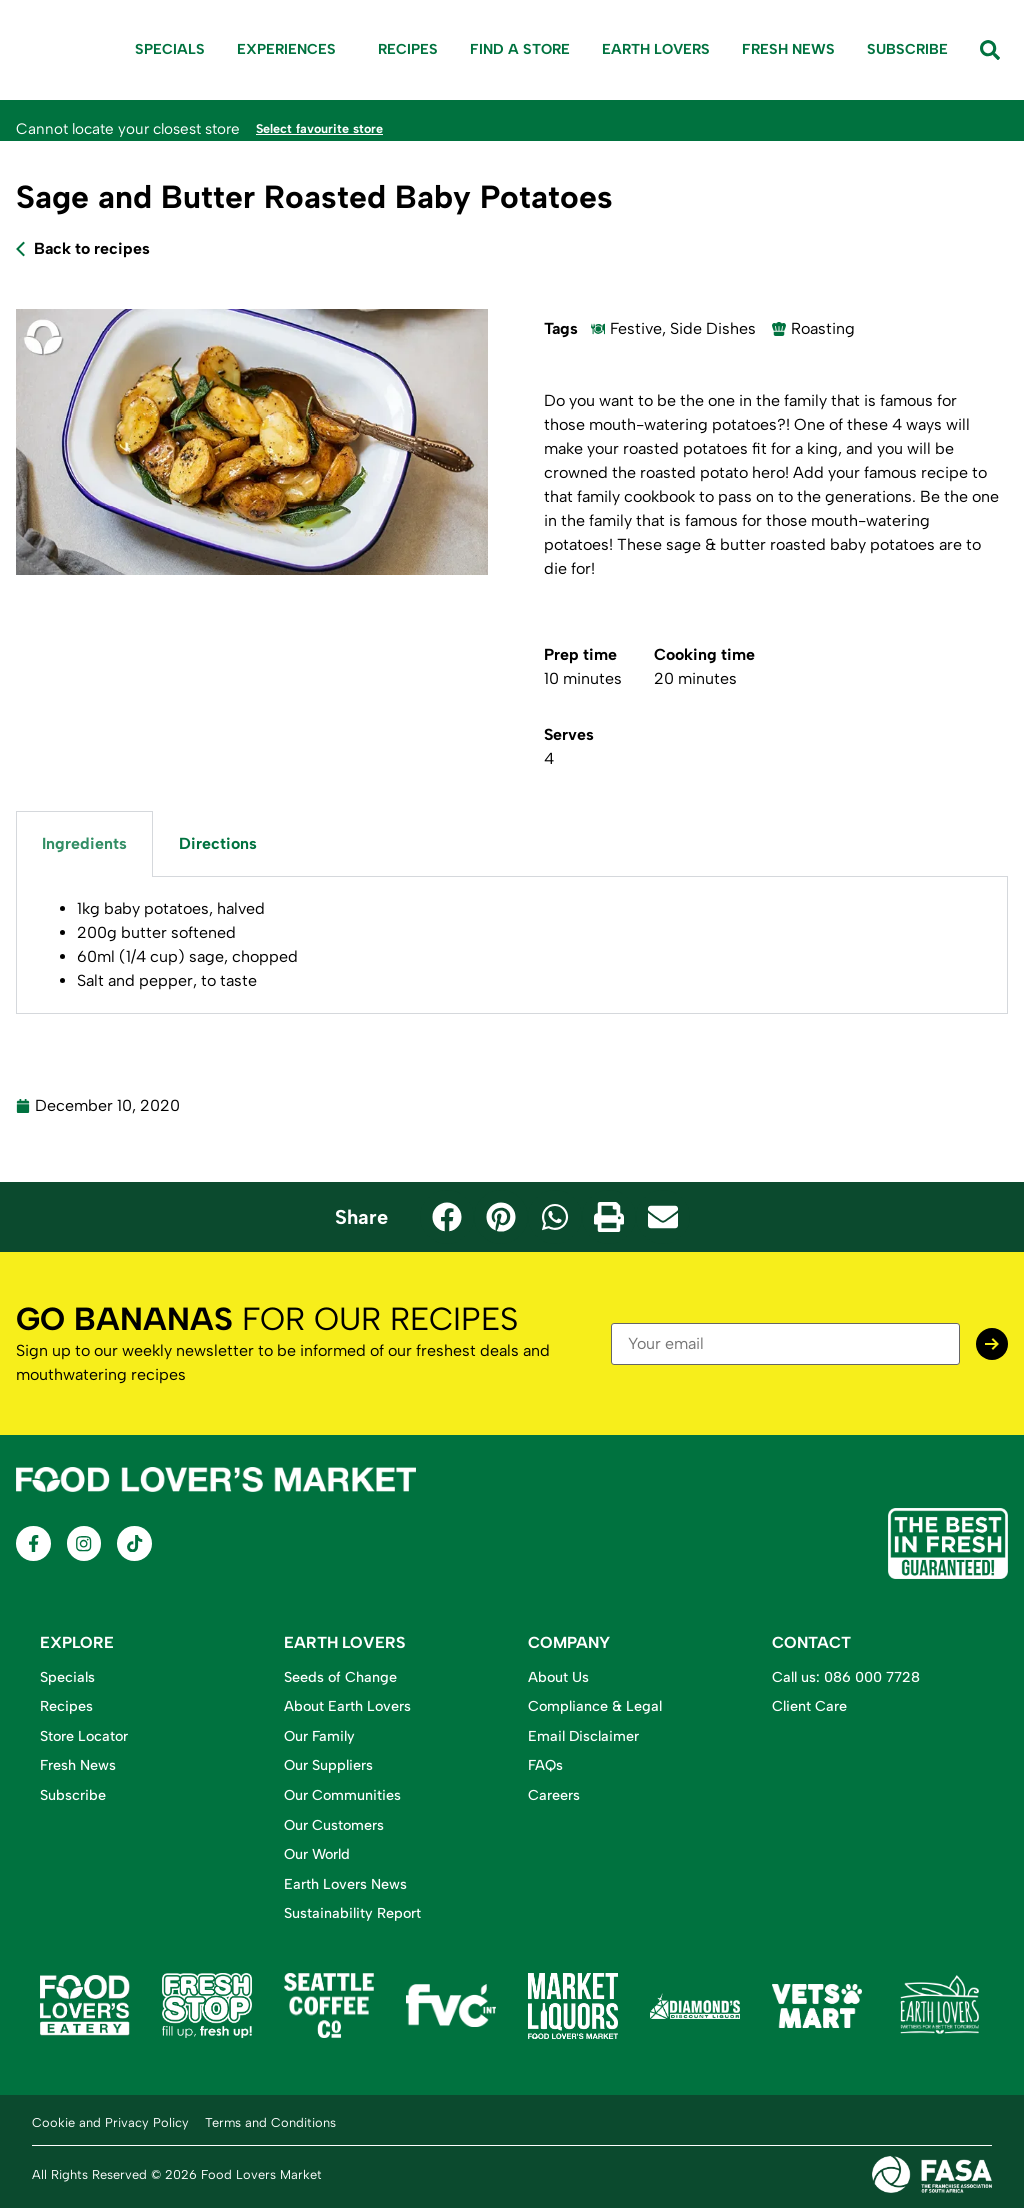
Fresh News (788, 49)
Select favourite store (333, 128)
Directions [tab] (218, 842)
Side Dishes (713, 327)
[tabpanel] (512, 944)
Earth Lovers (656, 49)
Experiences (291, 50)
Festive (636, 327)
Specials (170, 49)
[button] (447, 1216)
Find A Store (520, 49)
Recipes (408, 49)
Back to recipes (92, 247)
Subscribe (907, 49)
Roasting (823, 327)
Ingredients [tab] (84, 842)
